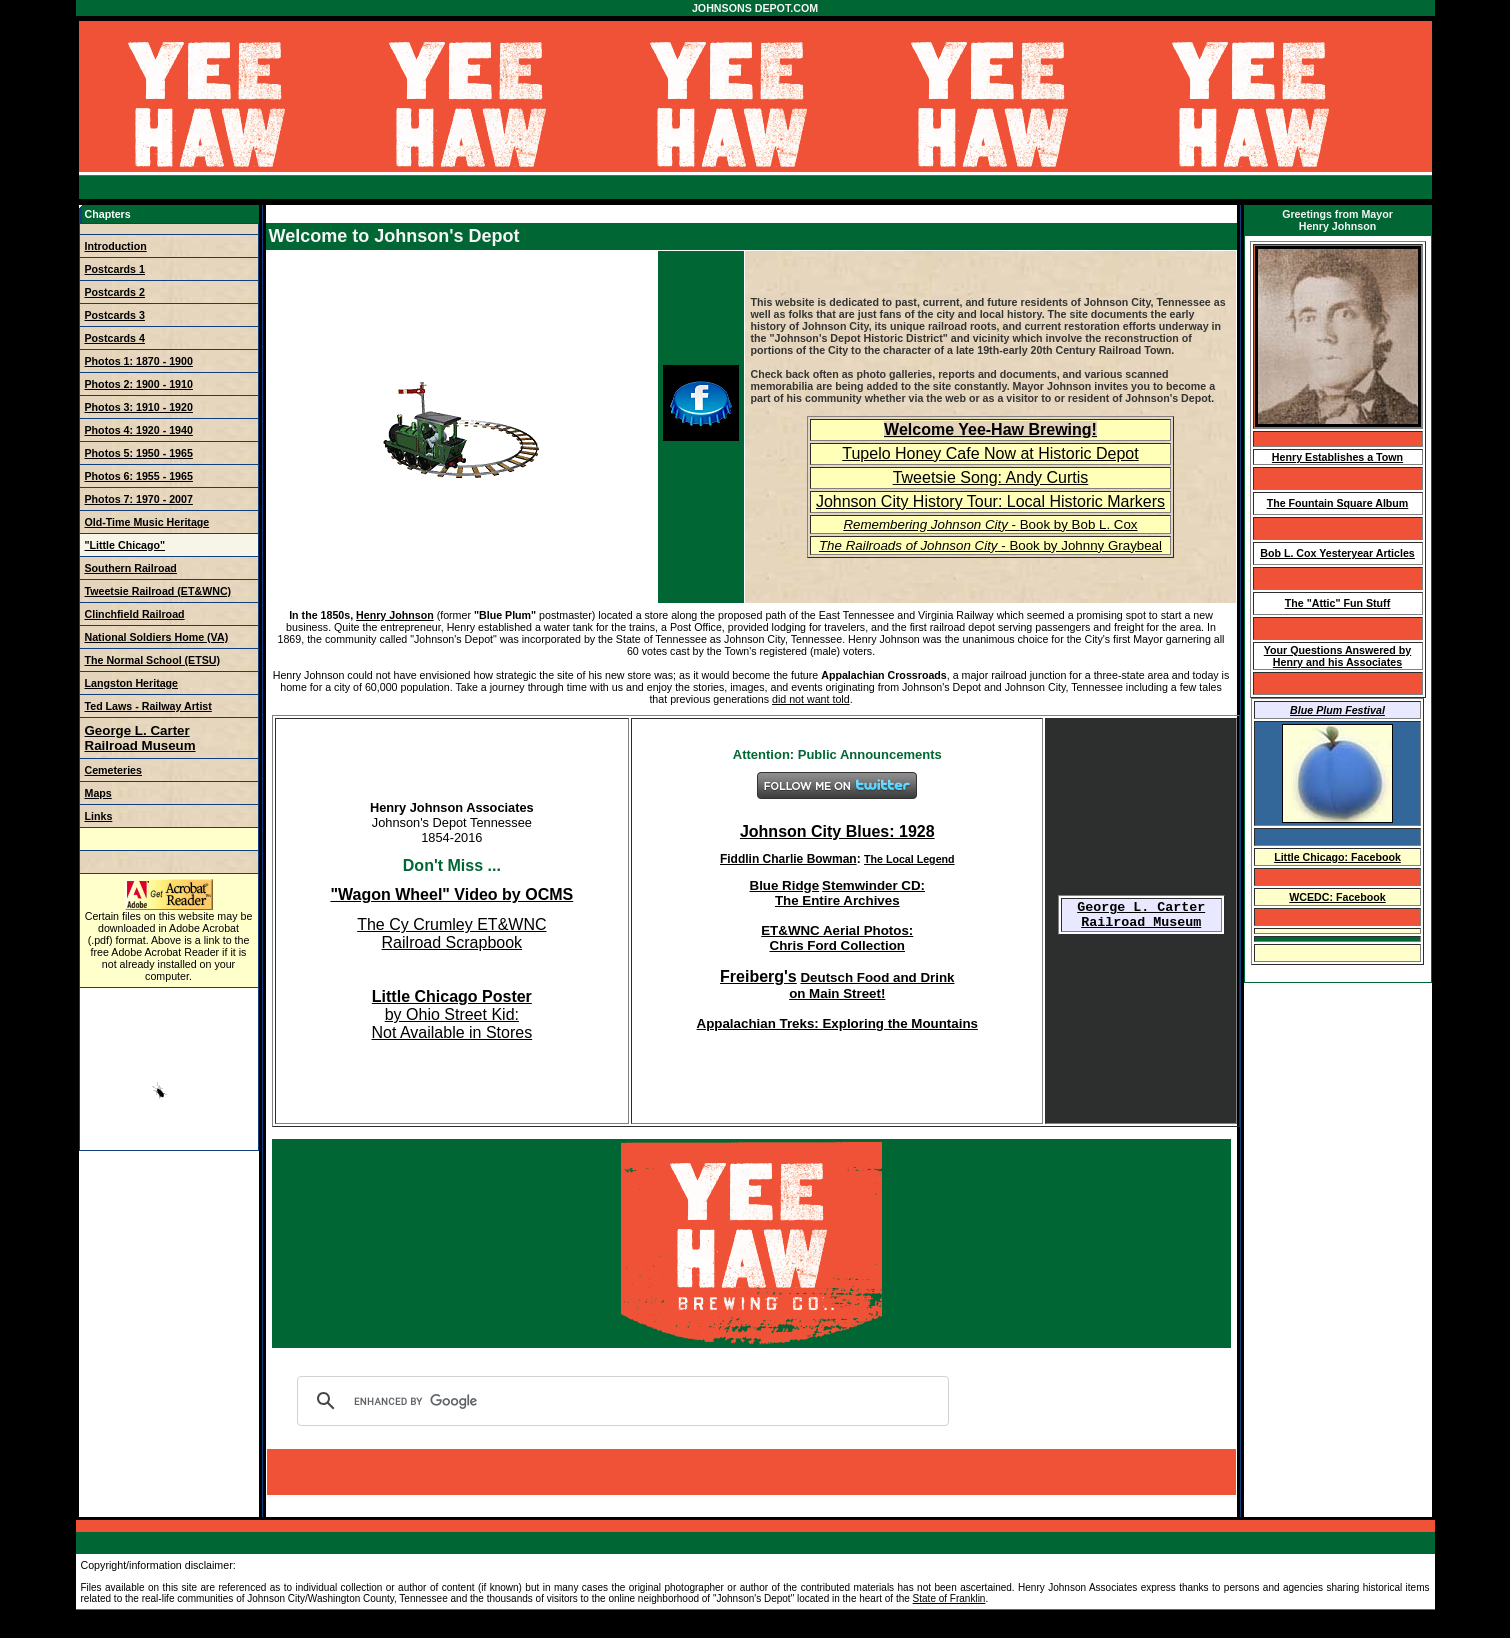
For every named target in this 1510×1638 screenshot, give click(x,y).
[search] (620, 1401)
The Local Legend (909, 859)
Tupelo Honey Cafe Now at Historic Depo (988, 453)
